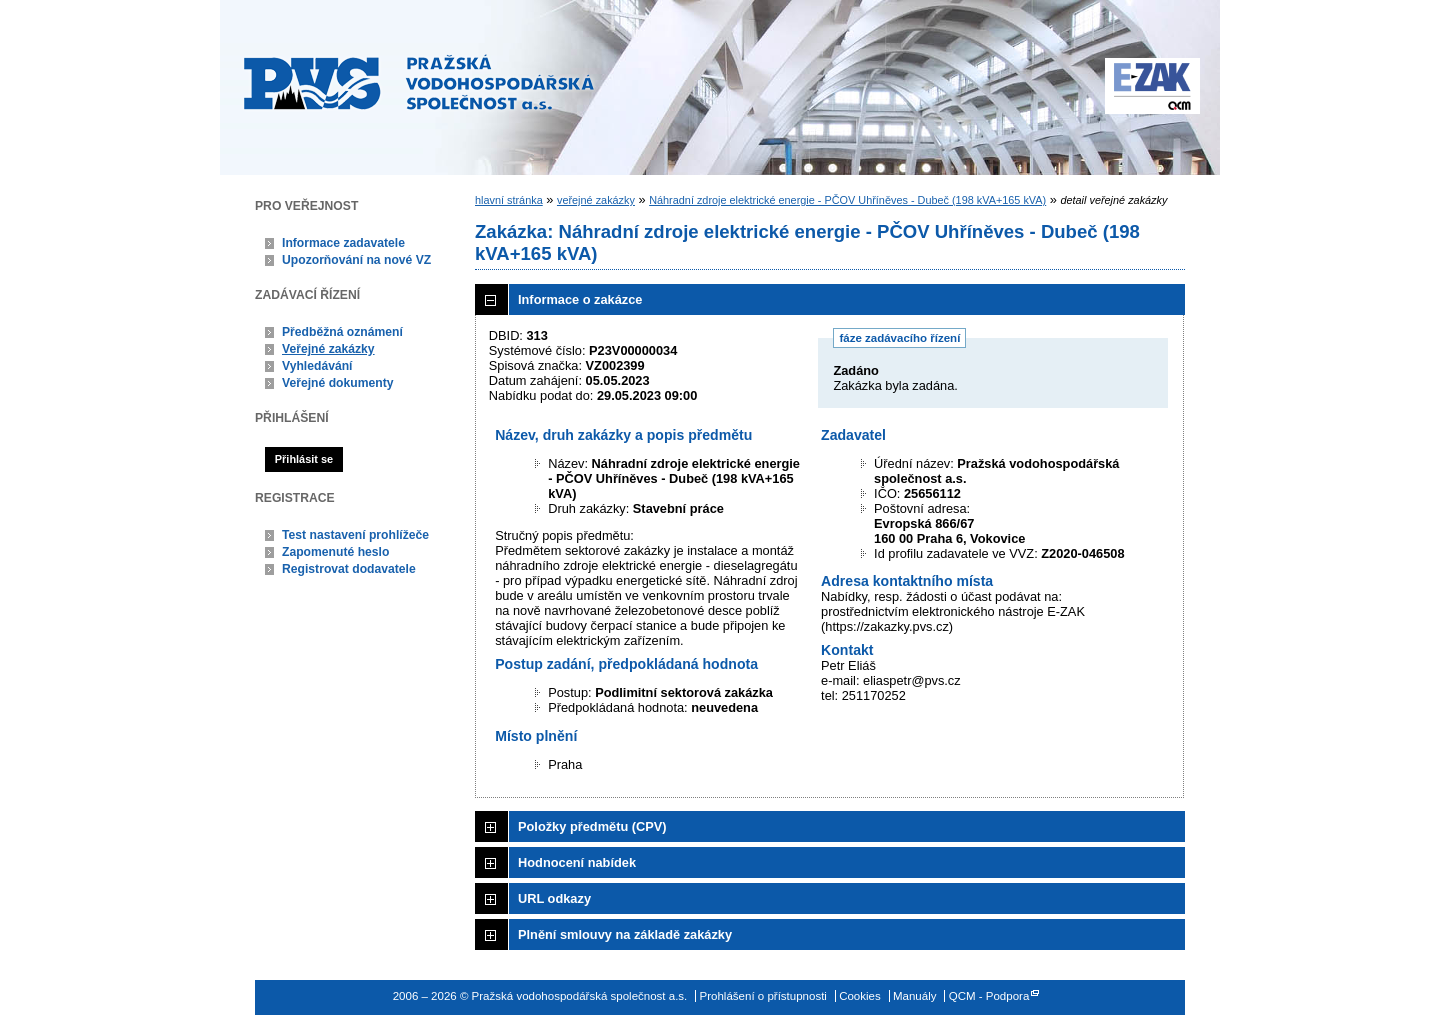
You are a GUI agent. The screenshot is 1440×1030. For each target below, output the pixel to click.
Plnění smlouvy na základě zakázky (625, 934)
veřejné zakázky (596, 200)
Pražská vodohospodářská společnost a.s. (419, 82)
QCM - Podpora (989, 996)
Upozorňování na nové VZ (356, 260)
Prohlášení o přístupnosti (763, 996)
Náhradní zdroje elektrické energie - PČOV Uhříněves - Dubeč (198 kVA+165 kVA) (847, 200)
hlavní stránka (509, 200)
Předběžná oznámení (342, 332)
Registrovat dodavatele (349, 569)
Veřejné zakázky (328, 349)
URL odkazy (554, 898)
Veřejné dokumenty (337, 383)
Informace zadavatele (343, 243)
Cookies (860, 996)
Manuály (915, 996)
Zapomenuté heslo (335, 552)
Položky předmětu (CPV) (592, 826)
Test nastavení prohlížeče (355, 535)
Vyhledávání (317, 366)
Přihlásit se (304, 459)
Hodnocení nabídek (577, 862)
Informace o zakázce (580, 299)
